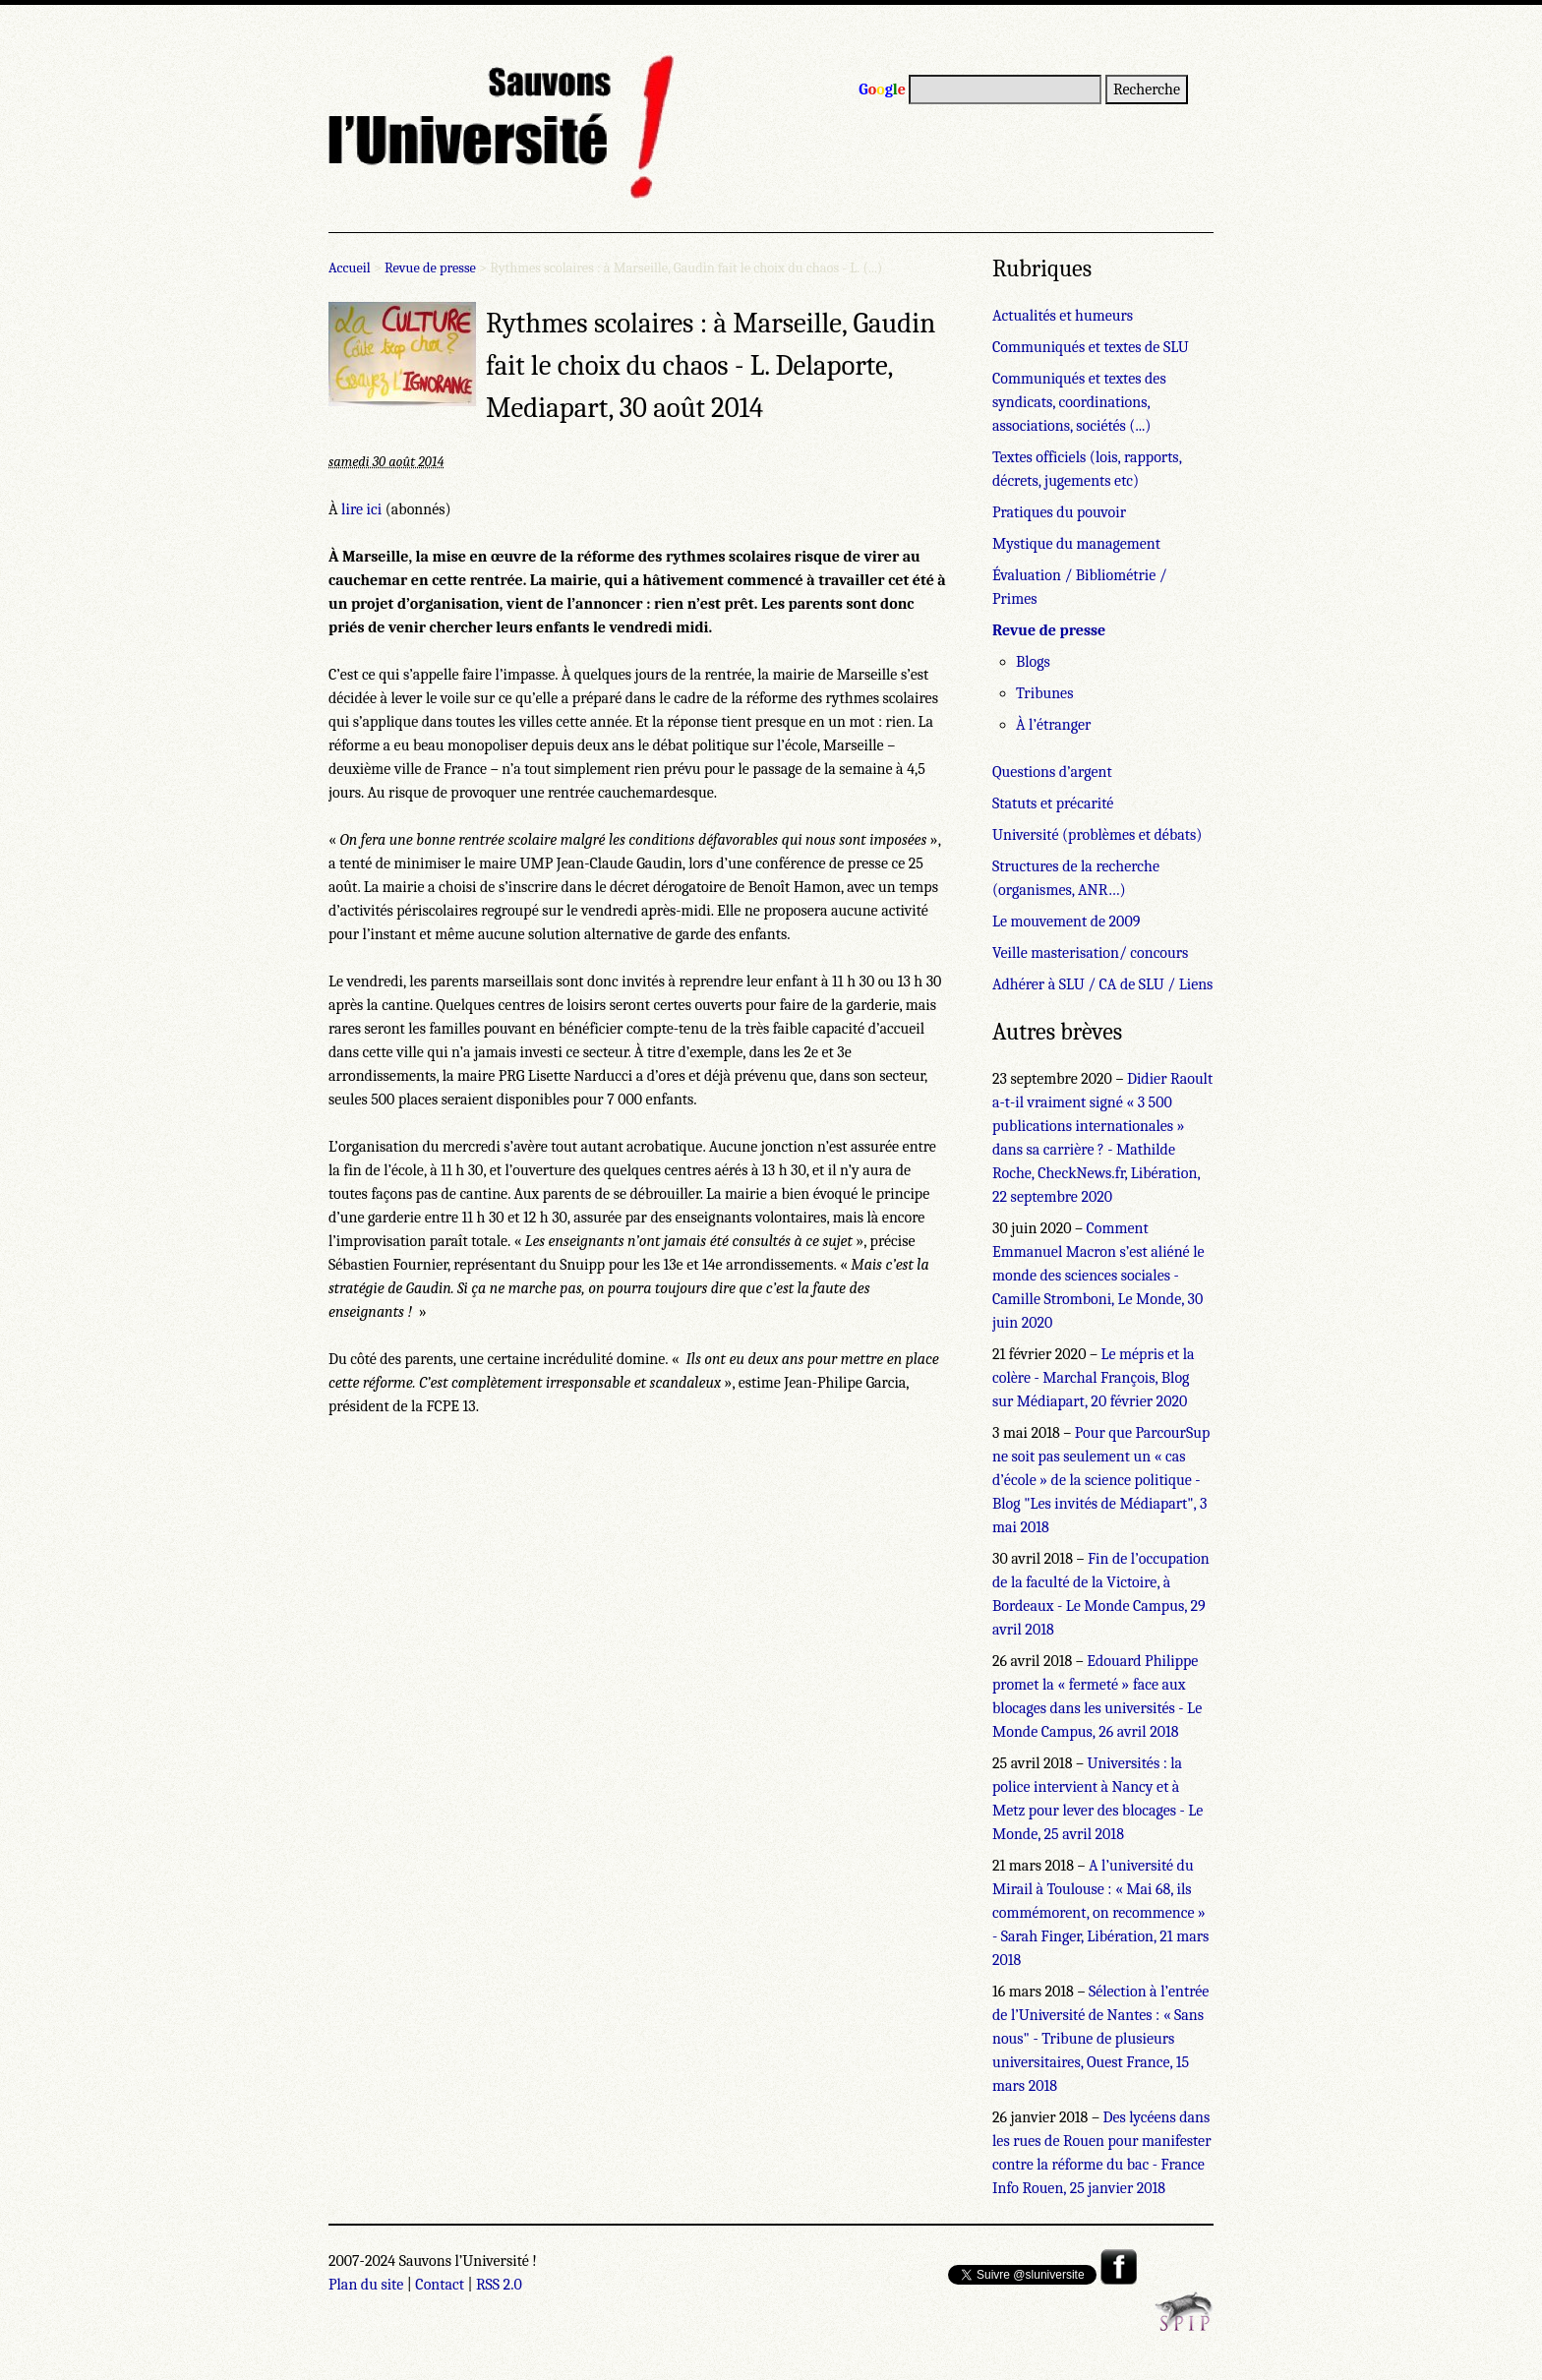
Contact (439, 2284)
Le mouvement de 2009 (1066, 921)
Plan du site (365, 2284)
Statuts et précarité (1052, 803)
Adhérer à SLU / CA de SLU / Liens (1102, 984)
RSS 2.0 (499, 2284)
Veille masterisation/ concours (1090, 953)
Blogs (1033, 662)
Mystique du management (1076, 544)
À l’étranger (1053, 725)
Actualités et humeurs (1062, 316)
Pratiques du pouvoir (1059, 512)
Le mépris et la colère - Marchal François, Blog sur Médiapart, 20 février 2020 (1093, 1377)
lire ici (361, 509)
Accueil (349, 268)
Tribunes (1044, 693)
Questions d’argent (1052, 772)
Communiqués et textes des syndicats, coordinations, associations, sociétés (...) (1079, 402)
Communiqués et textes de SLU (1090, 347)
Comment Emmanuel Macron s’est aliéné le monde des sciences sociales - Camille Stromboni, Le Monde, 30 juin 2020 (1098, 1276)
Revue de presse (430, 268)
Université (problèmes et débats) (1097, 835)
